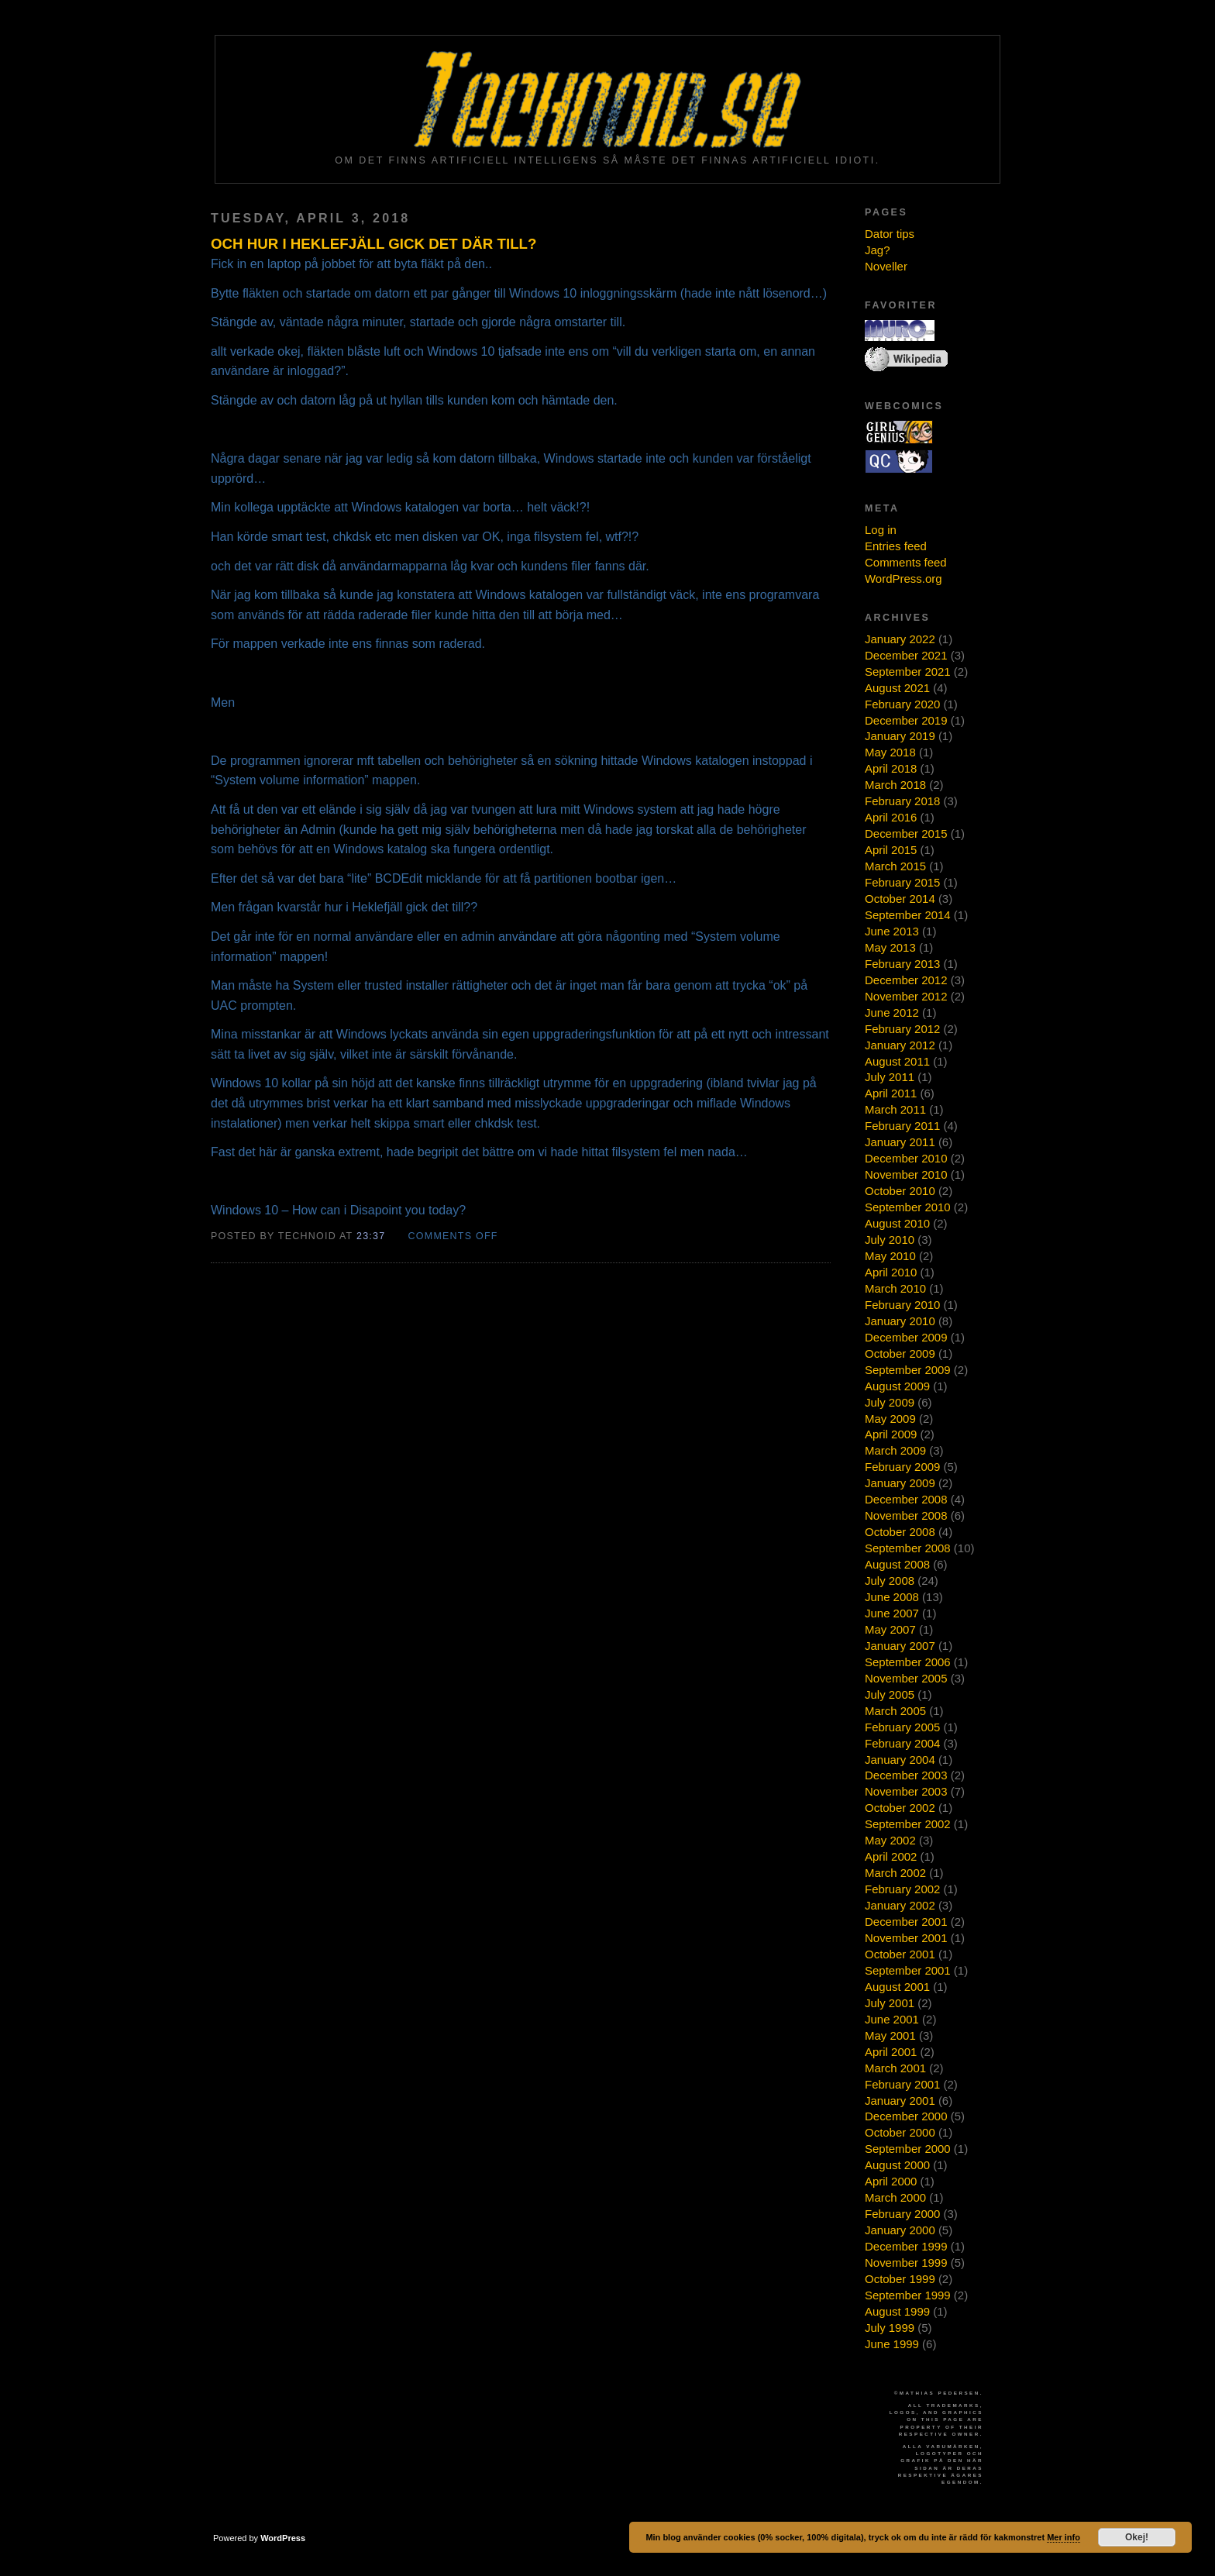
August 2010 (897, 1223)
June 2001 (892, 2019)
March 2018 (895, 784)
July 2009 (889, 1402)
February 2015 (902, 882)
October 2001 (900, 1954)
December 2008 (906, 1499)
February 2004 (902, 1743)
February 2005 (902, 1727)
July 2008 (889, 1580)
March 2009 (895, 1450)
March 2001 (895, 2068)
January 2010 (900, 1321)
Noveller (886, 266)
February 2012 (902, 1028)
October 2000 (900, 2132)
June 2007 (892, 1613)
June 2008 (892, 1596)
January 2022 (900, 639)
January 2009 (900, 1482)
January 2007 (900, 1645)
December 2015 (906, 833)
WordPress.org (903, 578)
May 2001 (890, 2035)
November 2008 (906, 1515)
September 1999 (908, 2295)
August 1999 (897, 2311)
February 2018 (902, 801)
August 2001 (897, 1986)
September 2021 (908, 671)
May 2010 (890, 1255)
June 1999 (892, 2343)
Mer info (1063, 2537)
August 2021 (897, 687)
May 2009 (890, 1418)
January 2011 (900, 1142)
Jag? (877, 250)
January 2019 (900, 735)
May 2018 (890, 752)
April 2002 (891, 1856)
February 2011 (902, 1125)
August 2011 (897, 1061)
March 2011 (895, 1109)
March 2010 (895, 1288)
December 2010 (906, 1158)
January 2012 (900, 1045)
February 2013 (902, 963)
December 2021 (906, 655)
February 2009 (902, 1466)
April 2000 (891, 2181)
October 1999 (900, 2278)
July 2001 (889, 2002)
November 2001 (906, 1937)
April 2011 (891, 1093)
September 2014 (908, 914)
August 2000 (897, 2164)
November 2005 (906, 1678)
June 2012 (892, 1012)
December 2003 (906, 1775)
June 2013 (892, 931)
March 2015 (895, 866)
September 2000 (908, 2148)
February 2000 (902, 2213)
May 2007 (890, 1629)
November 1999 (906, 2262)
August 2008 (897, 1564)
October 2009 (900, 1353)
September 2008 (908, 1548)
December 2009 (906, 1337)
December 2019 (906, 720)
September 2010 (908, 1207)
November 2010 (906, 1174)
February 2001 (902, 2084)
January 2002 (900, 1905)
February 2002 (902, 1889)
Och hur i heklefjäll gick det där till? (373, 244)
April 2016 (891, 817)
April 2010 (891, 1272)
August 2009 (897, 1386)
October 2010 (900, 1190)
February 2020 (902, 704)
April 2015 (891, 849)
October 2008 (900, 1531)
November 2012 (906, 996)
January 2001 (900, 2100)
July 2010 (889, 1239)
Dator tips (889, 233)
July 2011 (889, 1076)
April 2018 (891, 768)
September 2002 (908, 1823)
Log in (881, 529)
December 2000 (906, 2116)
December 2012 (906, 980)
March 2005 (895, 1710)
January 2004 (900, 1759)
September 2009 (908, 1369)
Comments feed (906, 562)
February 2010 (902, 1304)
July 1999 (889, 2327)
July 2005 (889, 1694)
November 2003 (906, 1791)
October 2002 (900, 1807)
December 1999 (906, 2246)
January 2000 (900, 2230)
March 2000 (895, 2197)
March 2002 (895, 1872)
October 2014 (900, 898)
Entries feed (896, 546)
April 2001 (891, 2051)
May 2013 (890, 947)
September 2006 (908, 1662)
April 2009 (891, 1434)
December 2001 (906, 1921)
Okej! (1136, 2537)
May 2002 (890, 1840)
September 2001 (908, 1970)
